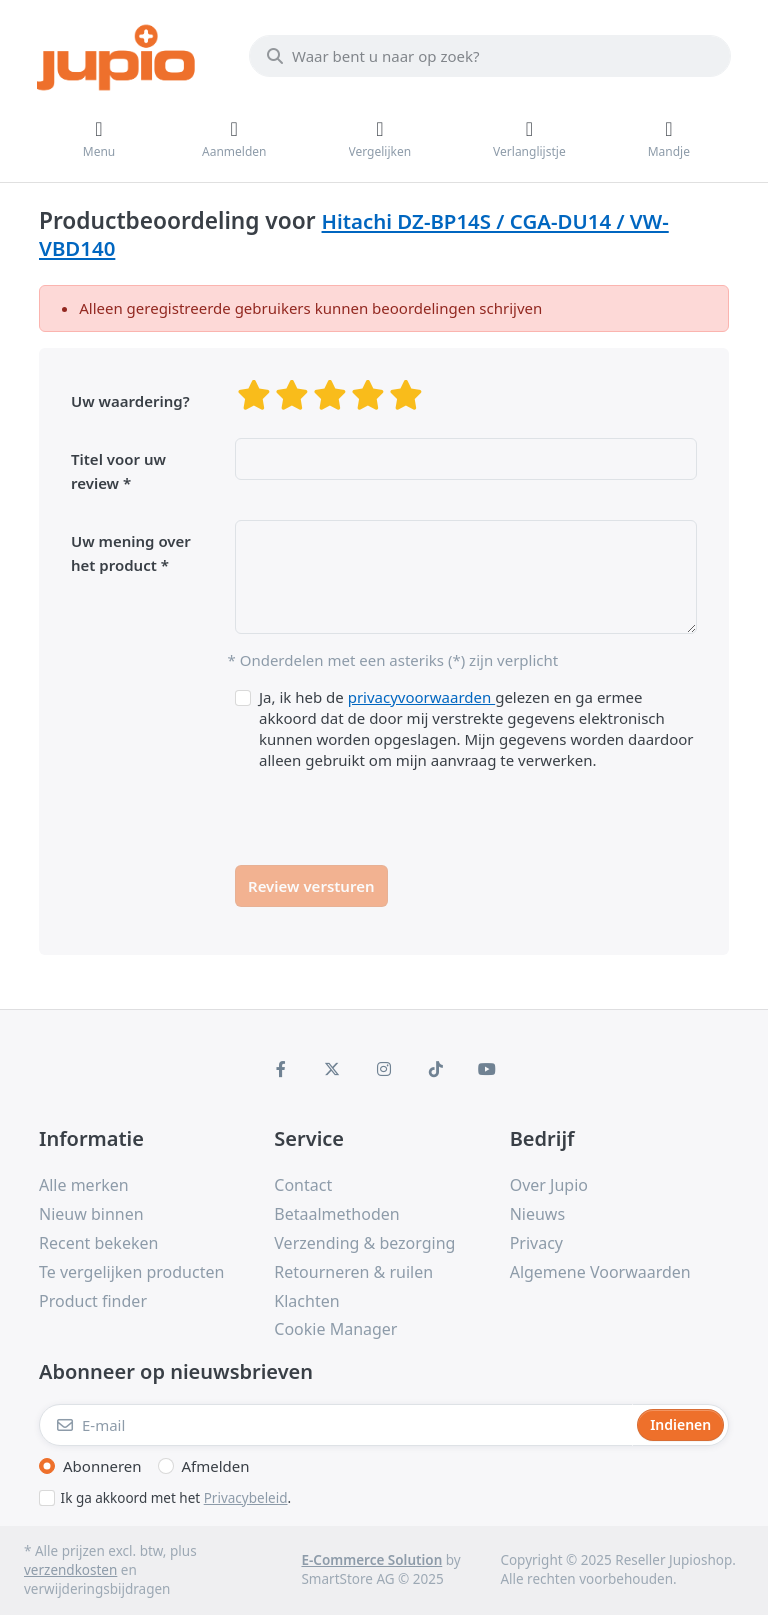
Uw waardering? (130, 401)
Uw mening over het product (131, 553)
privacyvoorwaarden (422, 697)
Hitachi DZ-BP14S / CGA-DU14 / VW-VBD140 (354, 234)
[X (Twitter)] (333, 1069)
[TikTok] (436, 1069)
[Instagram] (384, 1069)
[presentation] (387, 810)
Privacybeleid (246, 1498)
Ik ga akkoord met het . (176, 1498)
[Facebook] (281, 1069)
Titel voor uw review (118, 471)
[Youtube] (487, 1069)
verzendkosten (70, 1570)
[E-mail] (336, 1425)
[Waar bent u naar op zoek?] (490, 56)
